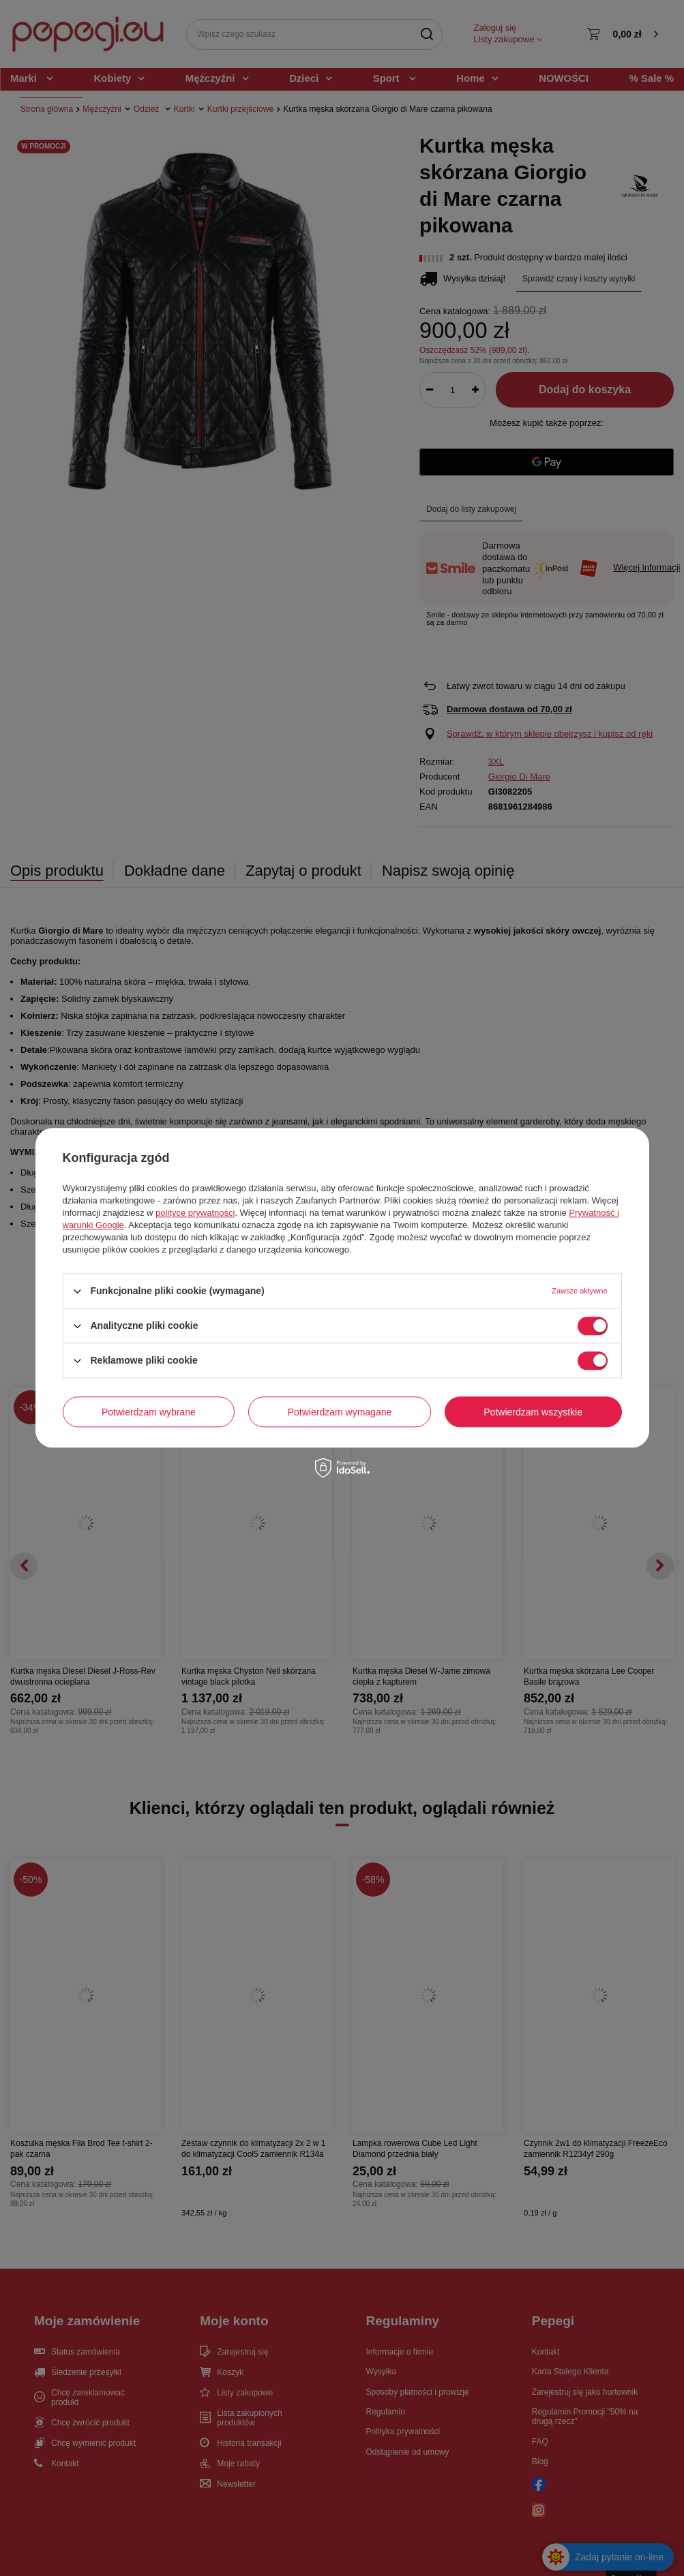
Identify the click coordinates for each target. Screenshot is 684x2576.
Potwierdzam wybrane (149, 1412)
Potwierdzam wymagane (340, 1412)
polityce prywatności (195, 1213)
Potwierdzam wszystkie (533, 1412)
